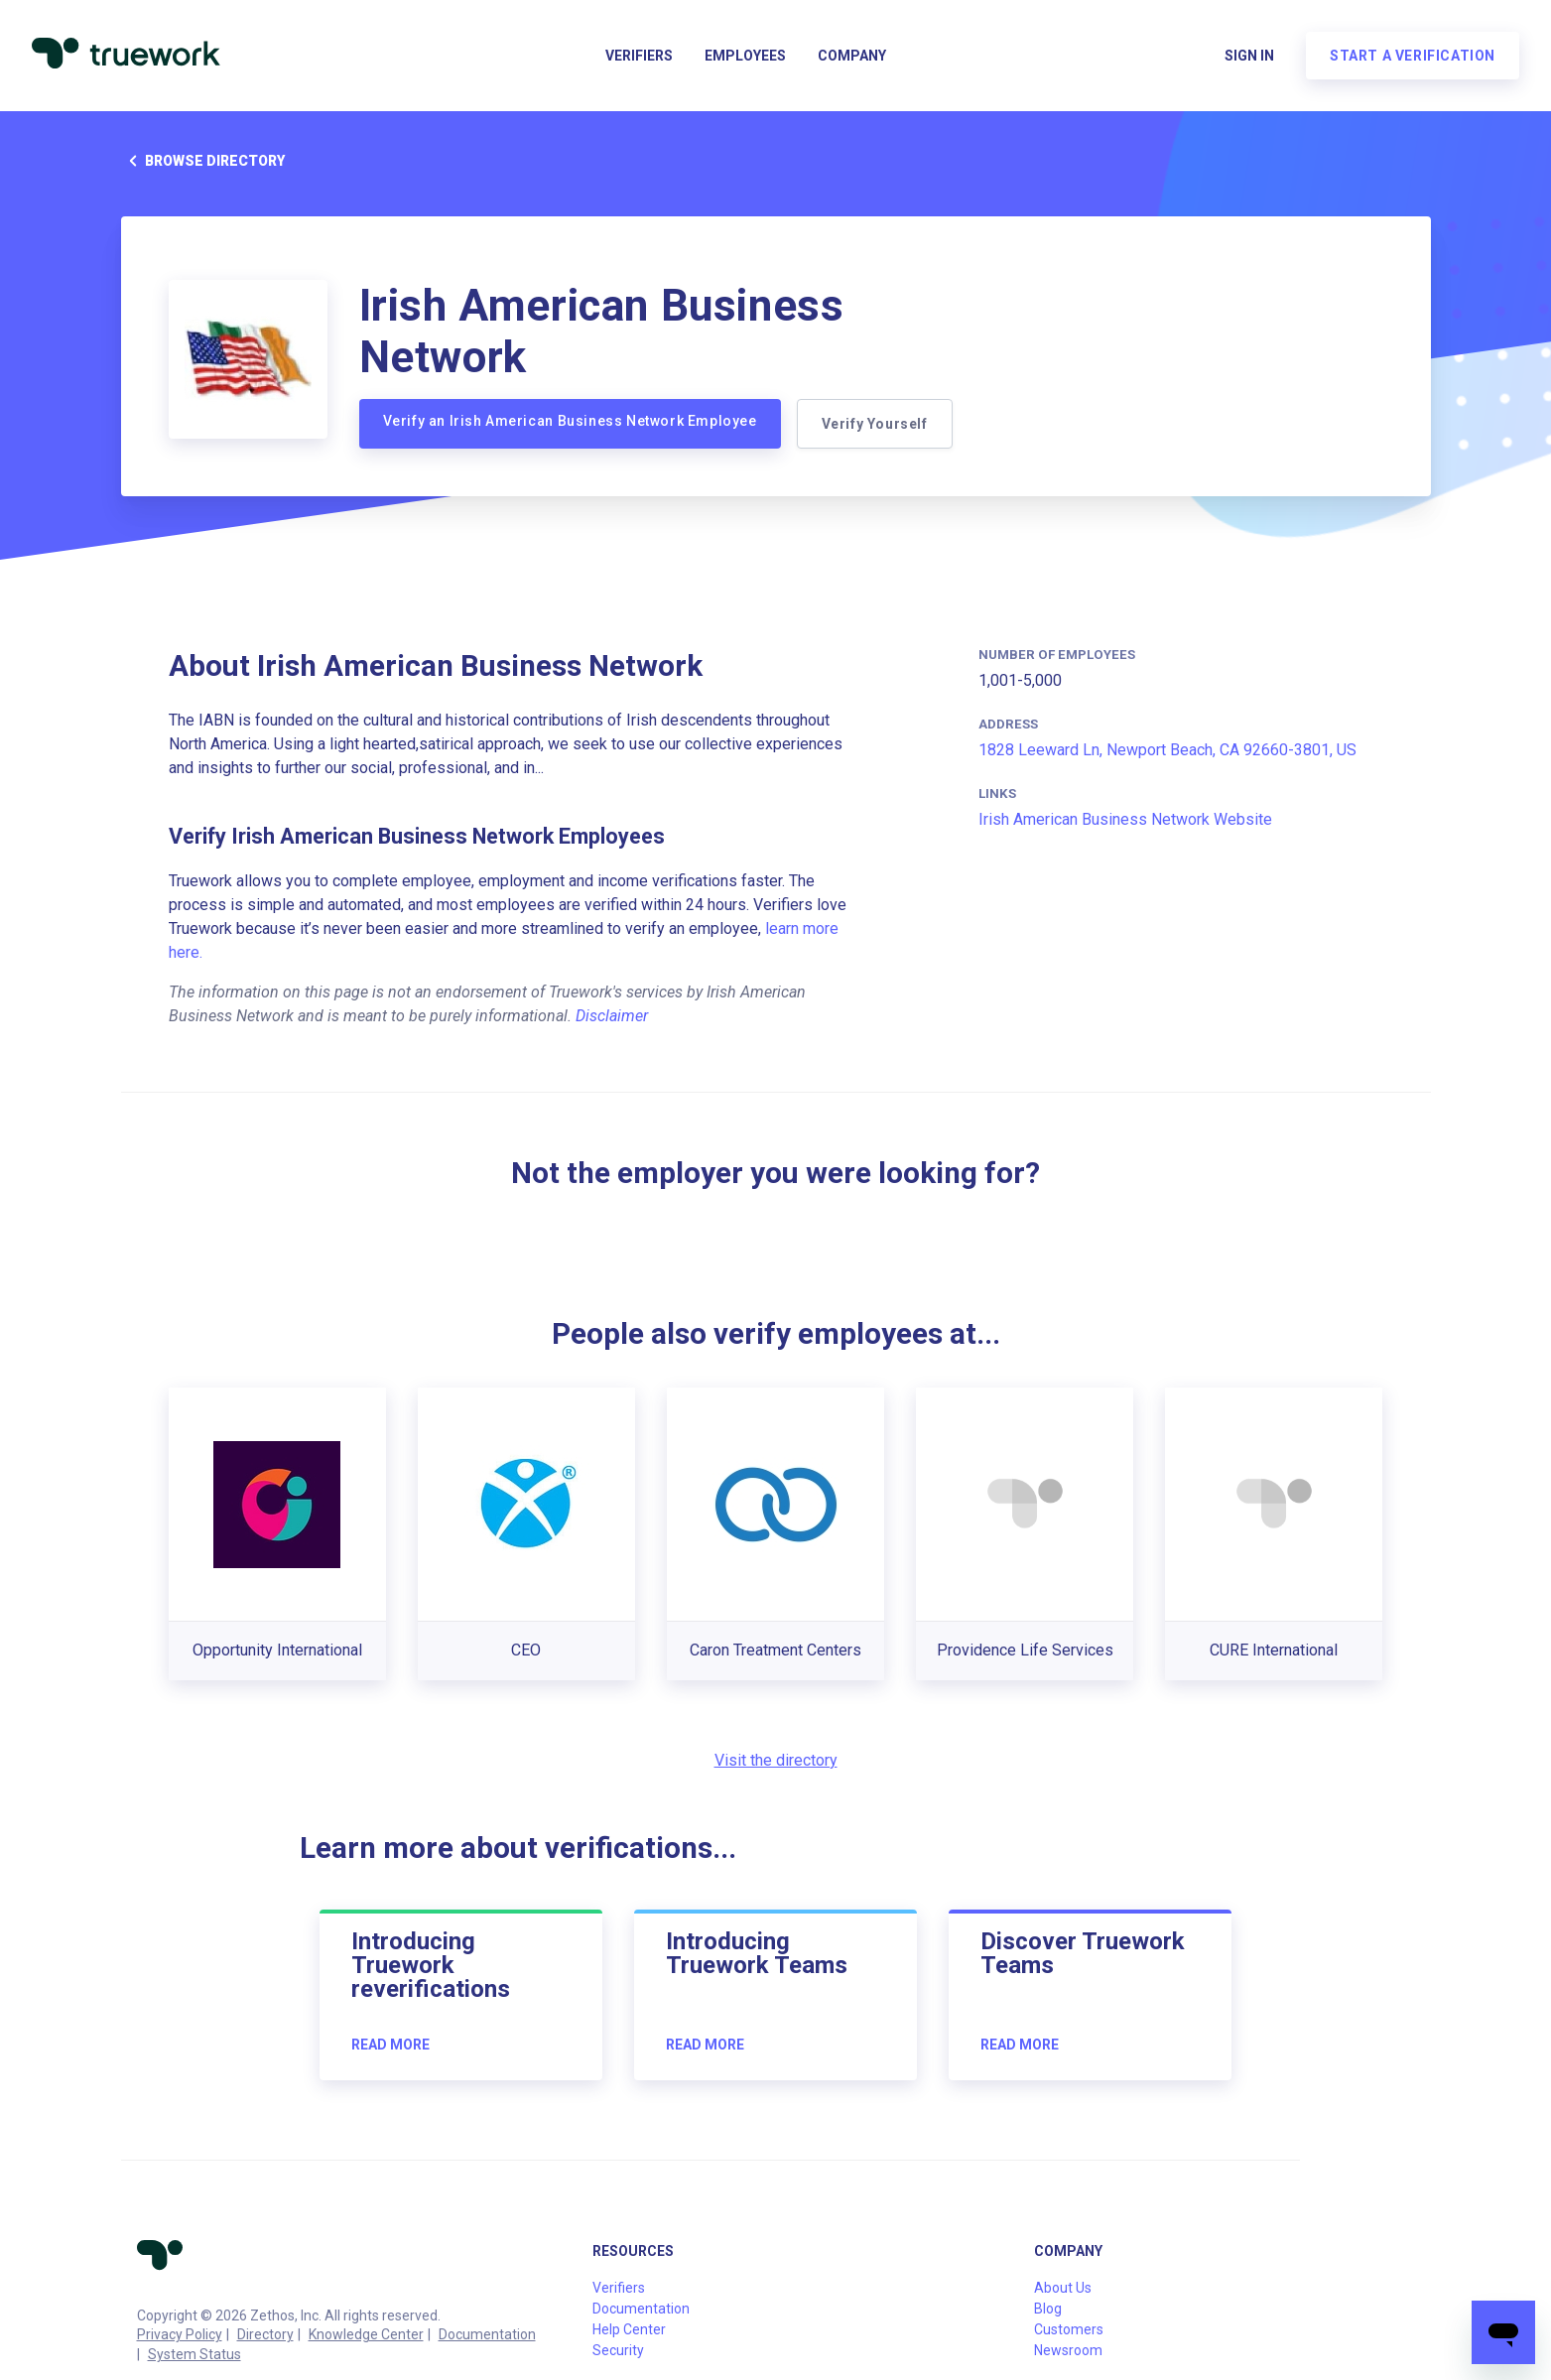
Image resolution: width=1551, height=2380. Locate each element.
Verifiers (639, 56)
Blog (1048, 2308)
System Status (194, 2354)
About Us (1063, 2288)
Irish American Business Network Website (1125, 819)
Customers (1068, 2329)
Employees (745, 56)
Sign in (1249, 56)
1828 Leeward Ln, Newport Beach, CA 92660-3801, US (1167, 749)
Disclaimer (612, 1015)
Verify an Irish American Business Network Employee (570, 421)
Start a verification (1412, 56)
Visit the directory (776, 1760)
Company (852, 56)
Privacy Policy (179, 2334)
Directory (265, 2334)
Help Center (629, 2329)
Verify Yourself (875, 424)
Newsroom (1068, 2350)
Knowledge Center (366, 2334)
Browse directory (203, 161)
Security (618, 2350)
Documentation (487, 2334)
